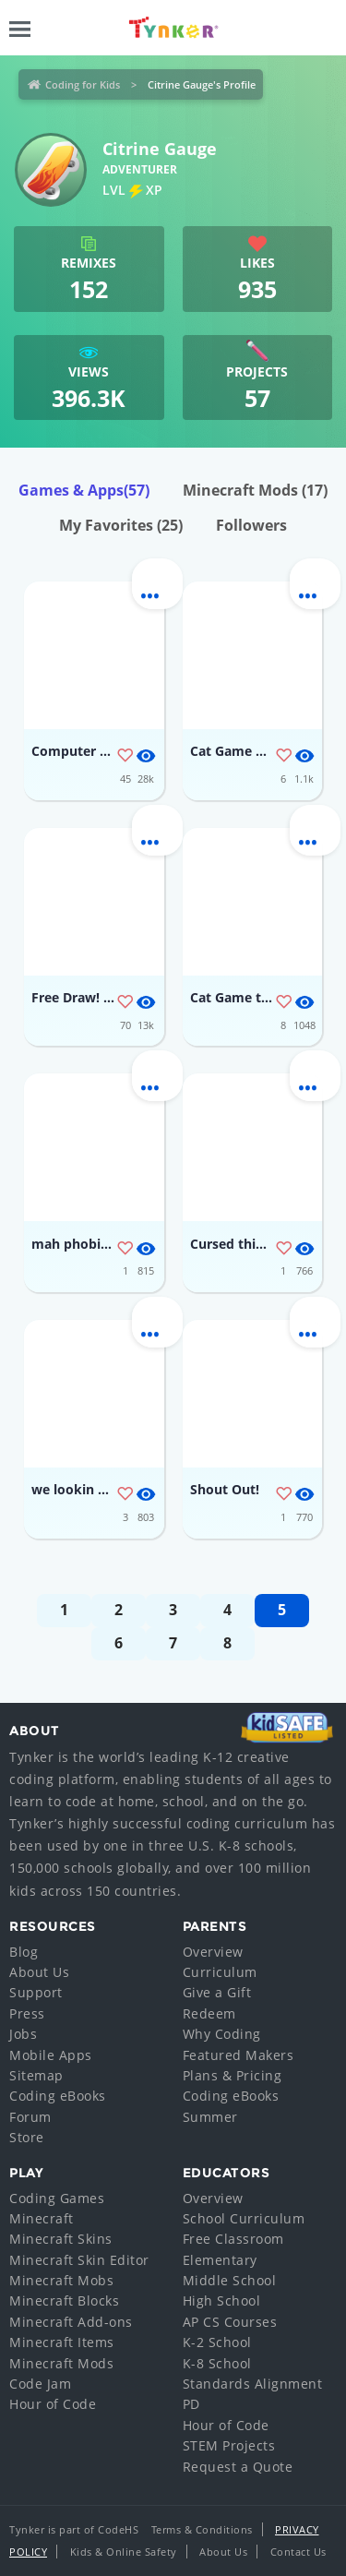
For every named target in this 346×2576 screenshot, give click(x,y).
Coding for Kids (82, 84)
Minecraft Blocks (64, 2300)
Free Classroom (233, 2238)
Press (27, 2013)
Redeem (209, 2013)
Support (36, 1992)
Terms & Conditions (202, 2529)
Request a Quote (238, 2466)
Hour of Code (52, 2404)
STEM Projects (229, 2445)
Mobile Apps (50, 2055)
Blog (23, 1951)
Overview (213, 1951)
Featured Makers (238, 2055)
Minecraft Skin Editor (79, 2260)
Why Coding (222, 2034)
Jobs (23, 2034)
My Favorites (121, 525)
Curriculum (220, 1972)
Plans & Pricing (232, 2075)
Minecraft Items (61, 2342)
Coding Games (56, 2198)
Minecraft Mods (255, 490)
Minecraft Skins (61, 2238)
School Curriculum (244, 2218)
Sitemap (36, 2075)
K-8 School (217, 2363)
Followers (251, 525)
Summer (210, 2117)
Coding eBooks (57, 2095)
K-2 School (217, 2342)
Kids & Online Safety (123, 2551)
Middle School (230, 2280)
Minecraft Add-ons (71, 2321)
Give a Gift (217, 1992)
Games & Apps (83, 490)
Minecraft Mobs (61, 2280)
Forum (30, 2117)
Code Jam (40, 2383)
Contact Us (298, 2551)
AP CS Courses (230, 2321)
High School (222, 2300)
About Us (39, 1972)
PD (191, 2404)
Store (26, 2137)
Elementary (220, 2260)
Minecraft (41, 2218)
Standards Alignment (253, 2383)
